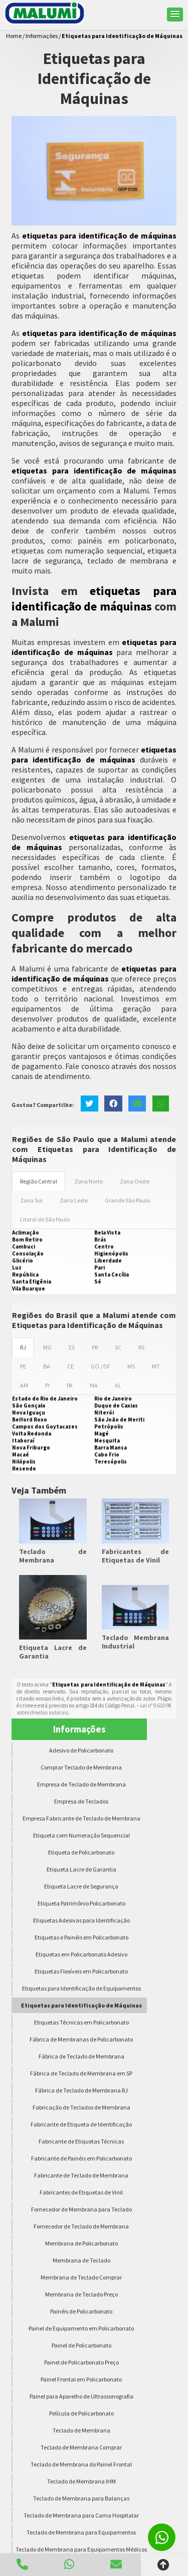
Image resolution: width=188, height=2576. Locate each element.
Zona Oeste (134, 1181)
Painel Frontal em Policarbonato (81, 2379)
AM (24, 1385)
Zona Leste (74, 1200)
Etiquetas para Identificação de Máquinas (81, 2005)
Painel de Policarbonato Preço (81, 2362)
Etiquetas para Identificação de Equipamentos (81, 1988)
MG (47, 1347)
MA (94, 1385)
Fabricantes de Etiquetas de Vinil (135, 1555)
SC (118, 1347)
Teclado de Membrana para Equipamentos (81, 2532)
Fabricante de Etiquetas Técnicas (81, 2141)
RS (141, 1347)
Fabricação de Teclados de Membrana (81, 2107)
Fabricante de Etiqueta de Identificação (81, 2124)
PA (70, 1385)
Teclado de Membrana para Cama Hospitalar (81, 2515)
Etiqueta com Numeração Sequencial (81, 1835)
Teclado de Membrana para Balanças (81, 2498)
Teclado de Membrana (53, 1555)
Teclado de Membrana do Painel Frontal (81, 2464)
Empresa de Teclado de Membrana (81, 1784)
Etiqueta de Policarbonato (81, 1852)
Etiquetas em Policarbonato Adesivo (81, 1954)
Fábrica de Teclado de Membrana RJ (81, 2090)
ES (72, 1347)
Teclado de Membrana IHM (81, 2481)
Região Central (38, 1181)
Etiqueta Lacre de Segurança (81, 1886)
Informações (79, 1729)
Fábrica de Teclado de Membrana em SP (81, 2073)
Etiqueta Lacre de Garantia (53, 1651)
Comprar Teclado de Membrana (81, 1767)
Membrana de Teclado (81, 2260)
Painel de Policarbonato (81, 2345)
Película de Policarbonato (81, 2413)
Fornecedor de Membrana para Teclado (81, 2209)
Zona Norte (88, 1181)
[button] (175, 15)
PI (47, 1385)
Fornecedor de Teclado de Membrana (81, 2226)
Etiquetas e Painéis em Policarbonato (81, 1937)
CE (70, 1366)
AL (118, 1385)
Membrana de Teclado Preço (81, 2294)
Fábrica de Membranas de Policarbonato (81, 2039)
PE (23, 1366)
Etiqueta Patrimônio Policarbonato (81, 1903)
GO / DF (100, 1366)
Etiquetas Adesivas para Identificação (81, 1920)
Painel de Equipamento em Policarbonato (81, 2328)
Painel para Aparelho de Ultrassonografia (81, 2396)
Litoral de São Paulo (45, 1219)
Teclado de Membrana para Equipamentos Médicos (81, 2549)
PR (95, 1347)
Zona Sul (31, 1200)
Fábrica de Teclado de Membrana (81, 2056)
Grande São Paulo (127, 1200)
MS (131, 1366)
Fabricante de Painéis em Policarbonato (81, 2158)
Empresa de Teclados (81, 1801)
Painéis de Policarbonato (81, 2311)
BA (46, 1366)
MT (156, 1366)
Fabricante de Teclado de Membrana (81, 2175)
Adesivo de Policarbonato (81, 1750)
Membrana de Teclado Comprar (81, 2277)
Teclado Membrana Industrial (135, 1641)
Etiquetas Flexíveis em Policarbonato (81, 1971)
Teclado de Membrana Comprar (81, 2447)
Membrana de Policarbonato (81, 2243)
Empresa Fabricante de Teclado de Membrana (81, 1818)
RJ (23, 1347)
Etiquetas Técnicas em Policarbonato (81, 2022)
